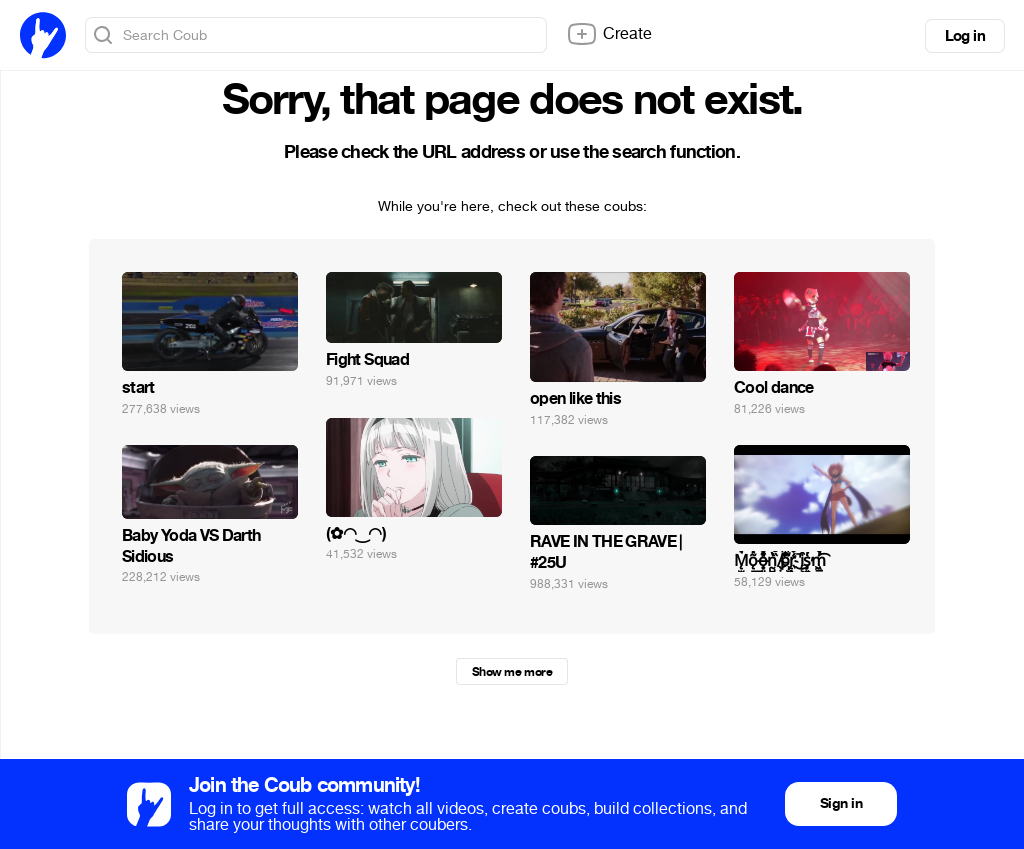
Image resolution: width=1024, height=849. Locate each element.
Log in (965, 36)
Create (609, 34)
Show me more (512, 672)
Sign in (841, 803)
